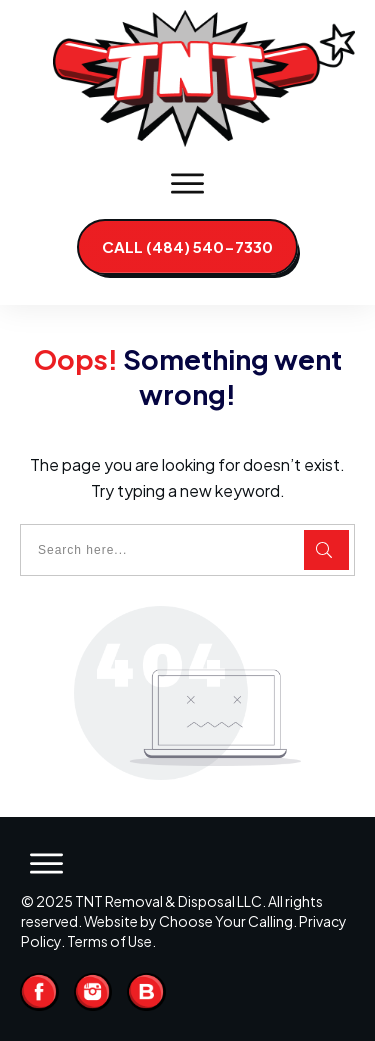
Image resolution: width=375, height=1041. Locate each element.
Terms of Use (109, 941)
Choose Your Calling (226, 921)
